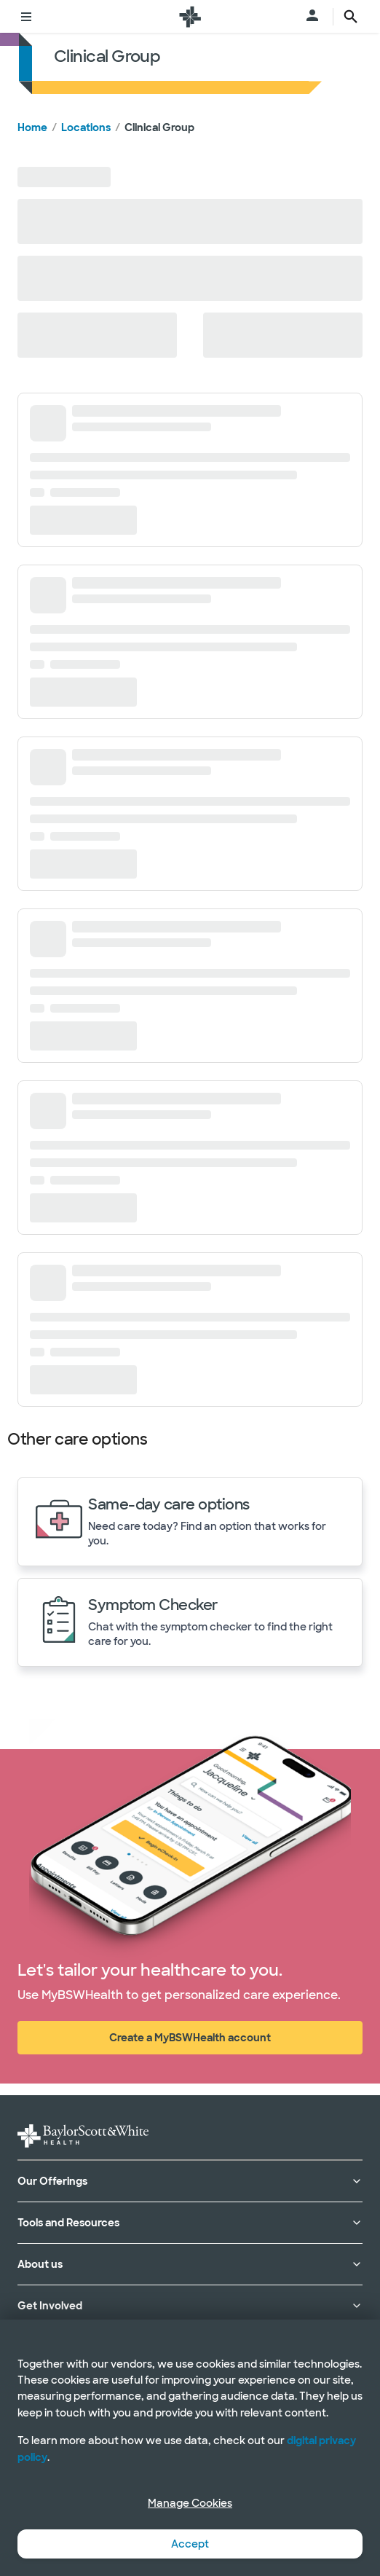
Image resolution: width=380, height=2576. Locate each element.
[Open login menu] (312, 16)
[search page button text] (351, 16)
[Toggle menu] (26, 16)
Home (32, 127)
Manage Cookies (190, 2503)
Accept (190, 2544)
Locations (86, 127)
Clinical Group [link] (159, 127)
